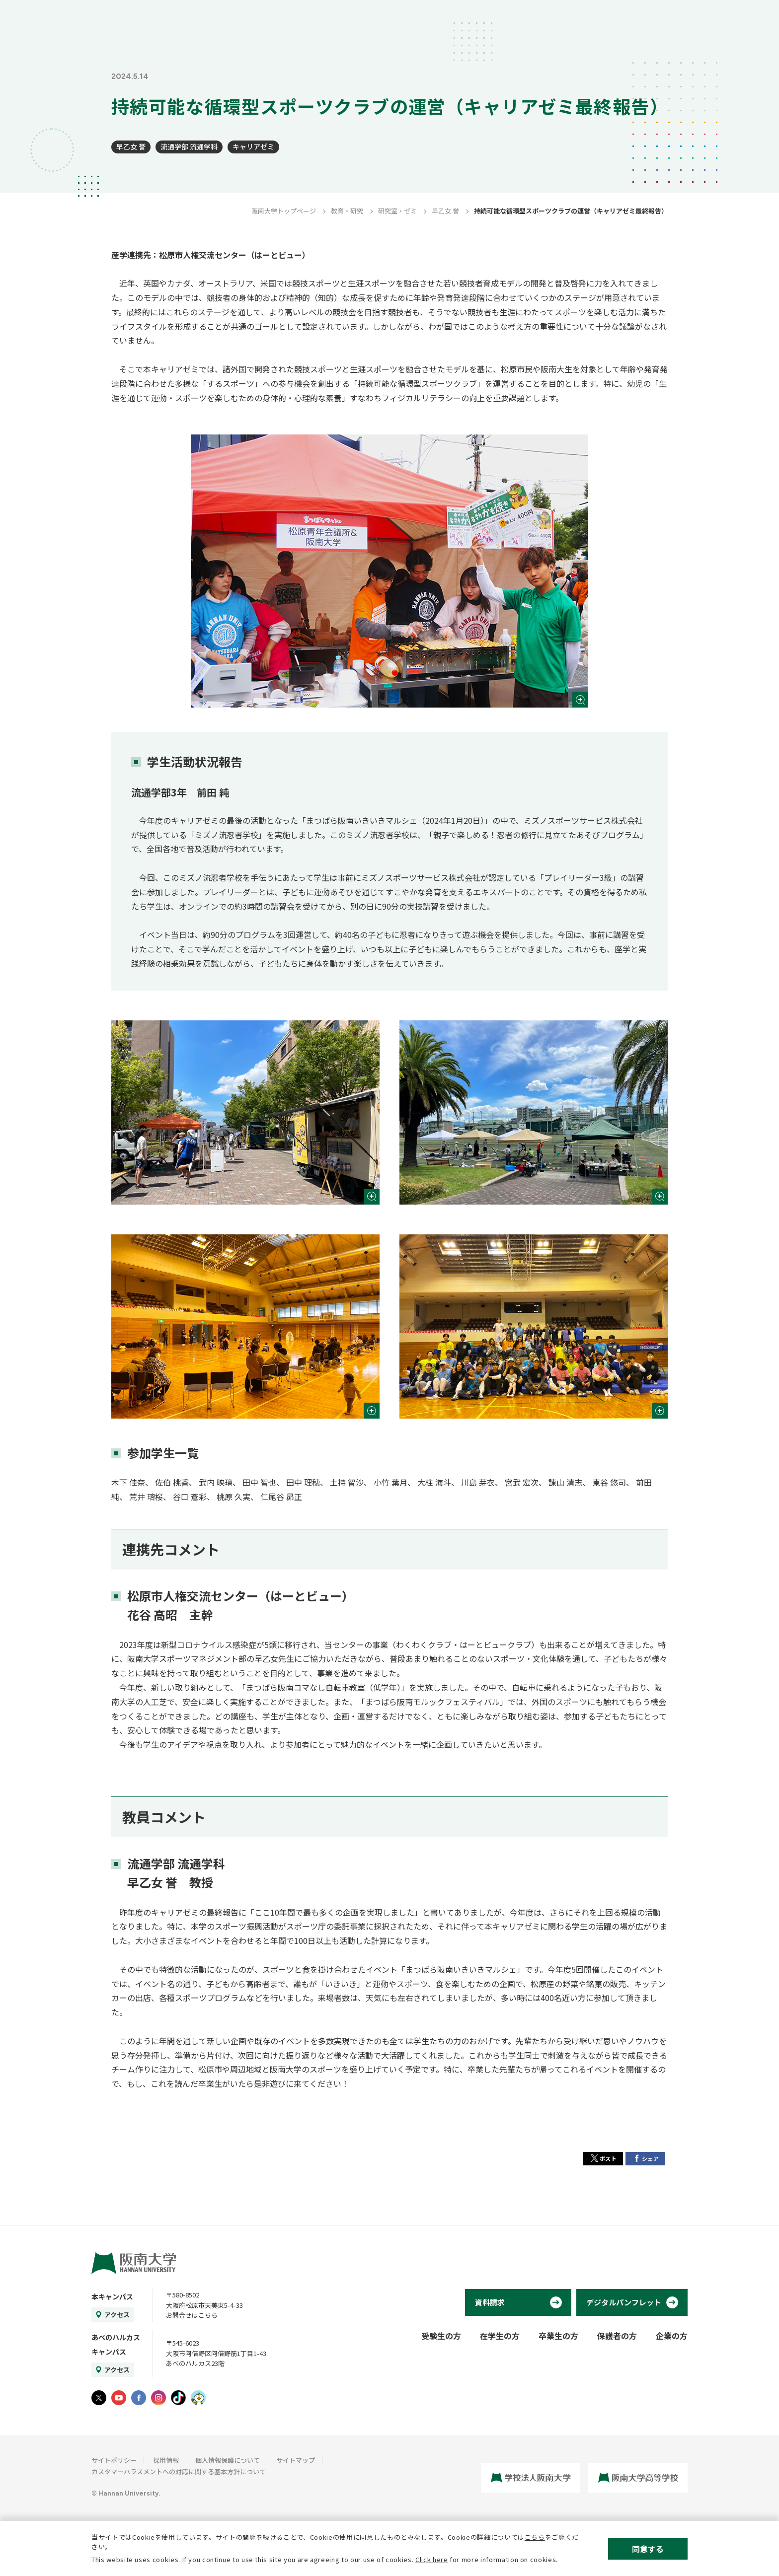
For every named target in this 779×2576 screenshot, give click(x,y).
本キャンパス (112, 2296)
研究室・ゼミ (397, 210)
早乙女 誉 (131, 146)
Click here (431, 2559)
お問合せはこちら (192, 2315)
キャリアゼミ (253, 146)
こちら (535, 2537)
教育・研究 (347, 210)
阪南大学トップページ (283, 210)
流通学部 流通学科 (189, 146)
